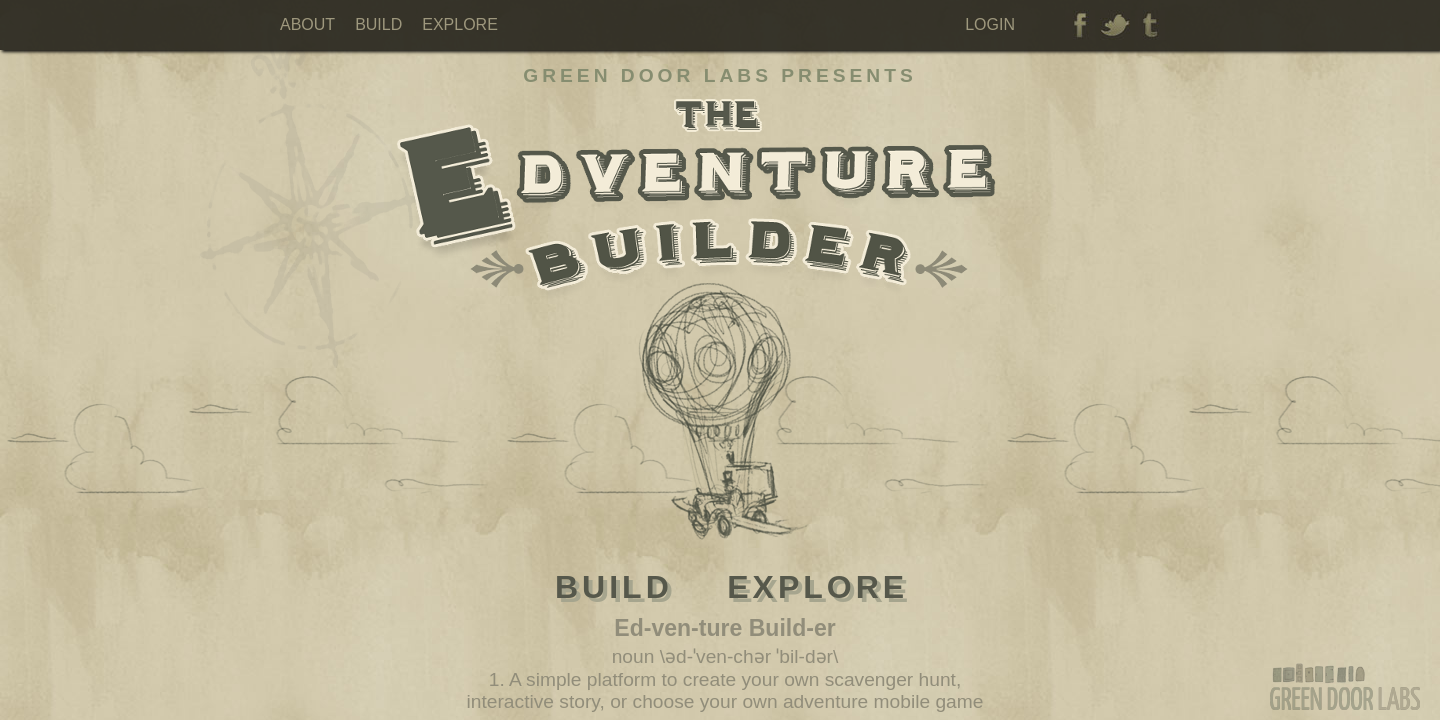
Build (378, 24)
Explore (460, 24)
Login (990, 24)
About (307, 24)
